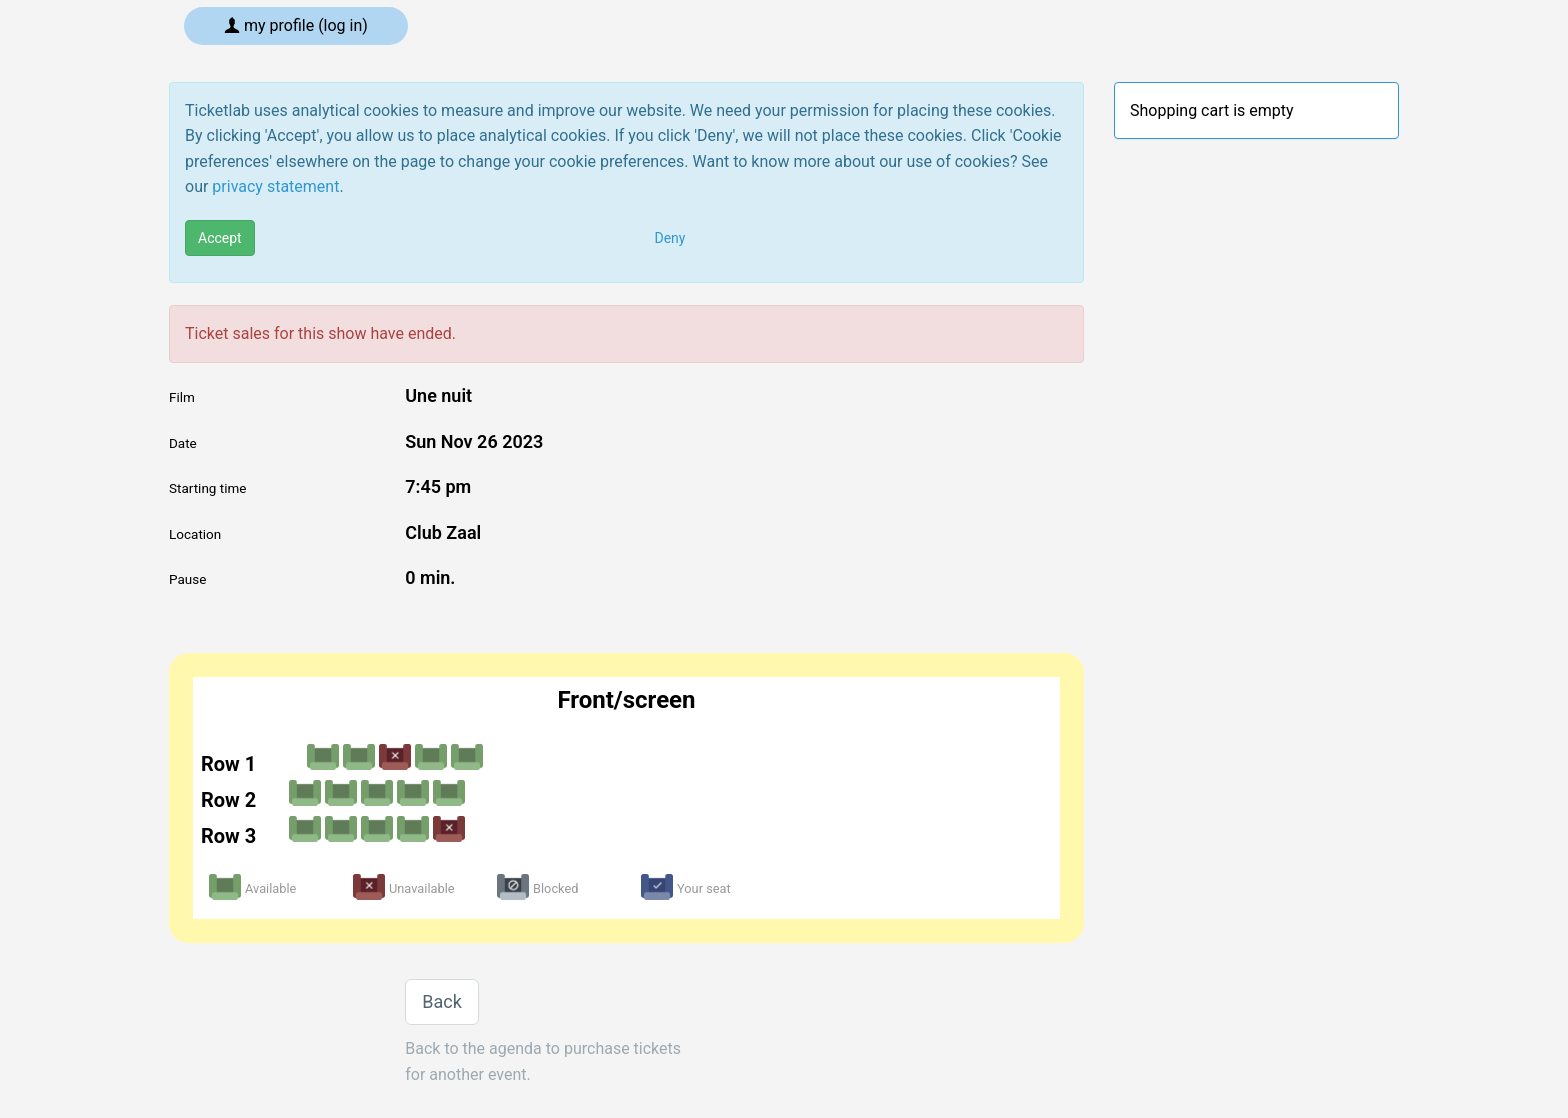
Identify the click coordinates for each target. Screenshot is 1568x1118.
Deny (670, 238)
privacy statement (275, 186)
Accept (220, 238)
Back (442, 1001)
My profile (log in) (296, 25)
